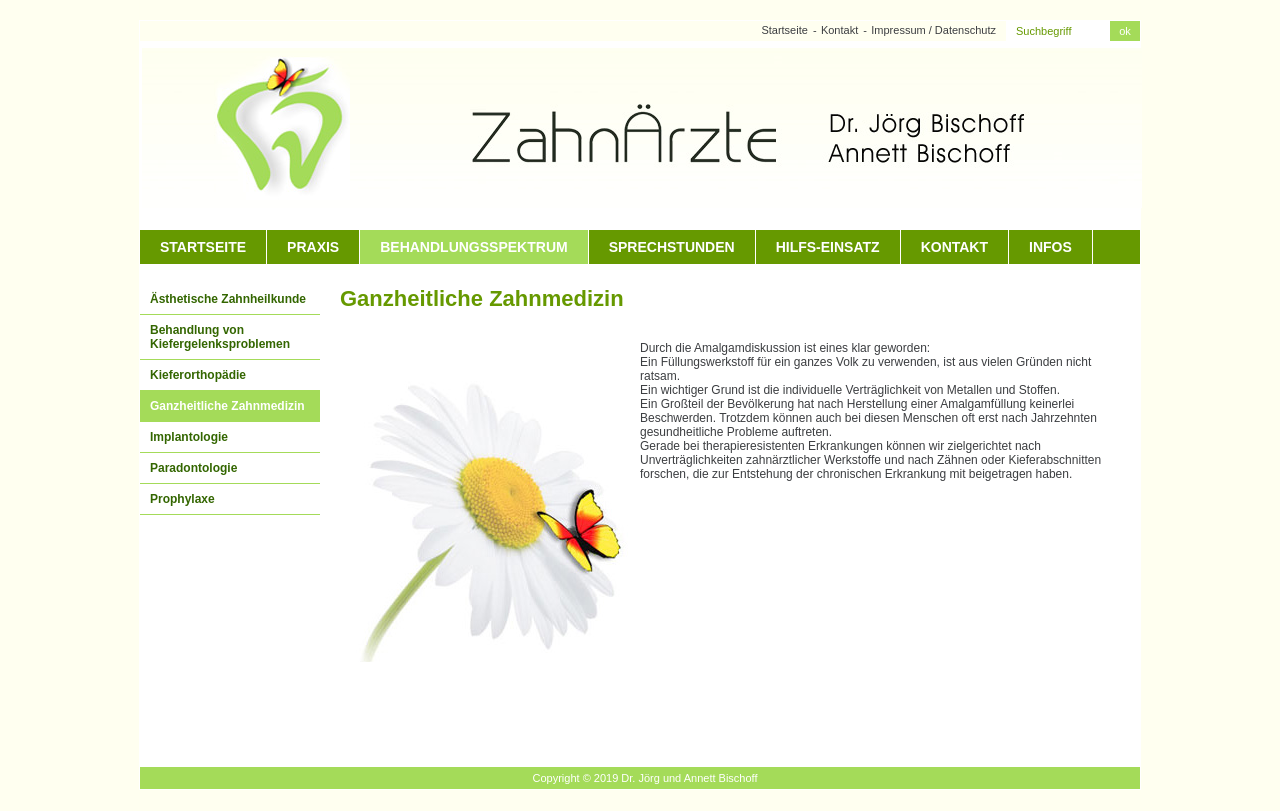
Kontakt (839, 30)
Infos (1050, 247)
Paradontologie (193, 468)
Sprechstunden (672, 247)
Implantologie (189, 437)
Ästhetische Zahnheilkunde (228, 299)
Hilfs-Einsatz (828, 247)
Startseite (784, 30)
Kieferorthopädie (198, 375)
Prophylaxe (182, 499)
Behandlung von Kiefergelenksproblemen (220, 337)
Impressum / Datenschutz (933, 30)
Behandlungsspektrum (473, 247)
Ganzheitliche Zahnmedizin (227, 406)
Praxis (313, 247)
